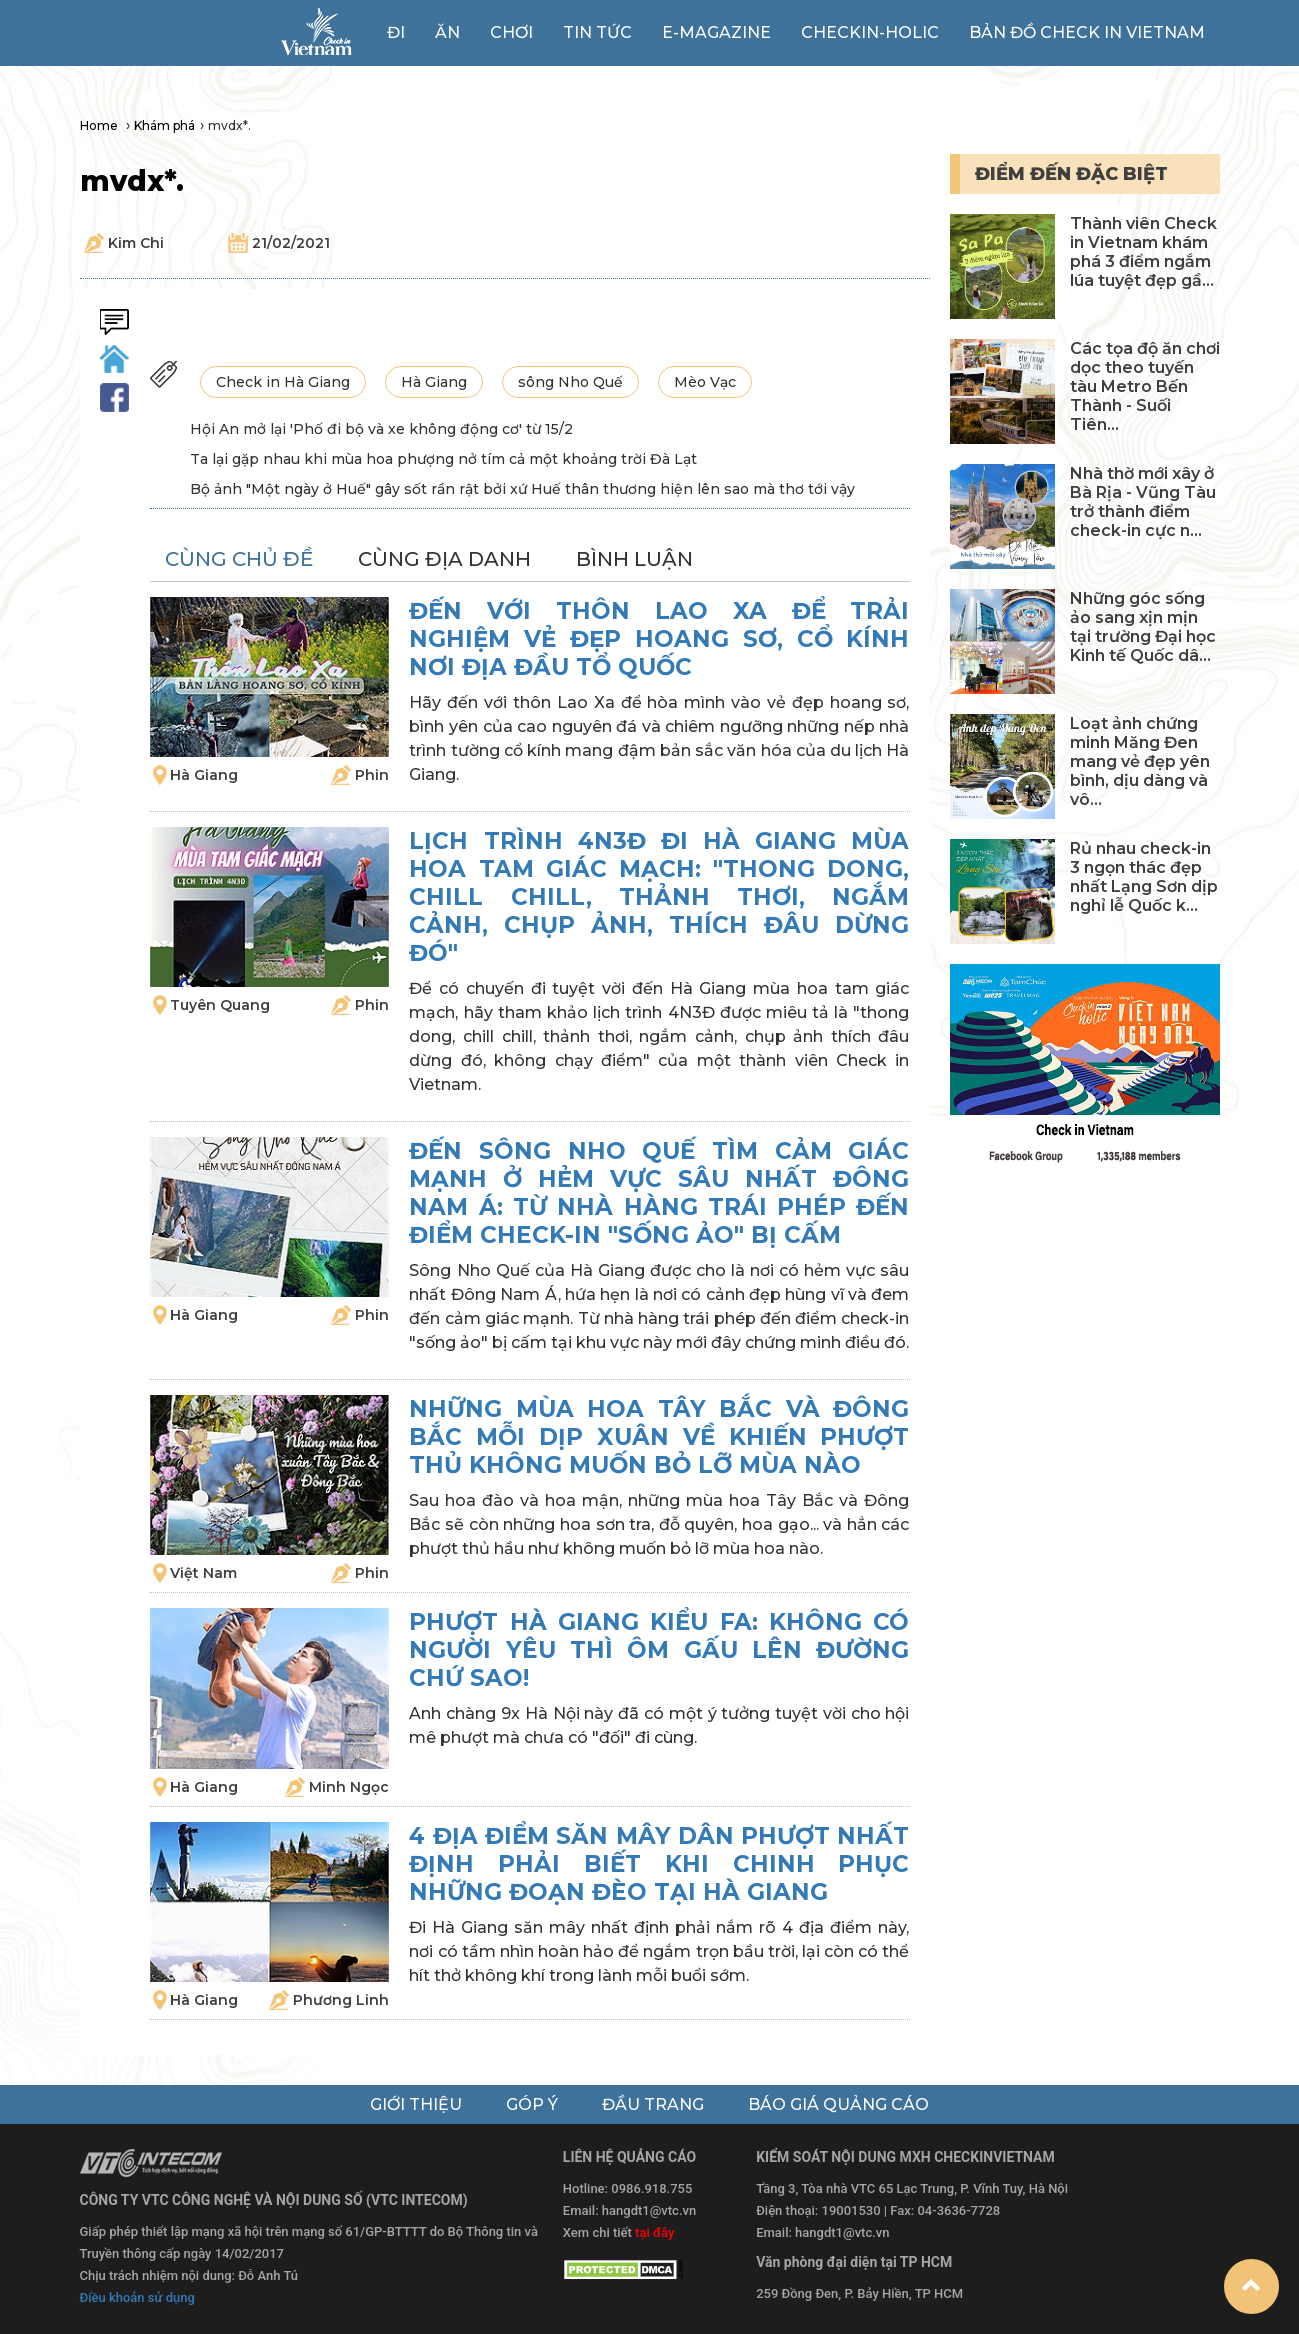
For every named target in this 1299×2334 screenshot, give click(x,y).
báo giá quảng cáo (838, 2104)
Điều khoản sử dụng (137, 2297)
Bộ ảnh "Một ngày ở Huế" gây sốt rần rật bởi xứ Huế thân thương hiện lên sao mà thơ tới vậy (522, 489)
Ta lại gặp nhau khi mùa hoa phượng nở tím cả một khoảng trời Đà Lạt (443, 459)
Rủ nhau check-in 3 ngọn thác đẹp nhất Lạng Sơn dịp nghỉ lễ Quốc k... (1144, 877)
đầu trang (653, 2104)
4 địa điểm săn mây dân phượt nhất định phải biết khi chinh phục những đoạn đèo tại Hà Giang (659, 1864)
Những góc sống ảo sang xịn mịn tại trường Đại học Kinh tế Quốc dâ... (1143, 627)
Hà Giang (434, 382)
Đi (396, 32)
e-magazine (716, 32)
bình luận (634, 559)
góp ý (532, 2104)
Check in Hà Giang (283, 382)
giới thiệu (416, 2104)
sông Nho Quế (570, 382)
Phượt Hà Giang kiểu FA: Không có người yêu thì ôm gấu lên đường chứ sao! (659, 1650)
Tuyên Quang (220, 1005)
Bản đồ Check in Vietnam (1087, 32)
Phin (372, 775)
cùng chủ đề (239, 559)
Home (100, 125)
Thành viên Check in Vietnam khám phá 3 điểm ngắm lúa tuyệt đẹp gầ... (1143, 252)
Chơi (511, 32)
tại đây (654, 2232)
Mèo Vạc (705, 382)
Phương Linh (341, 2000)
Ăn (447, 32)
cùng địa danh (444, 559)
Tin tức (597, 32)
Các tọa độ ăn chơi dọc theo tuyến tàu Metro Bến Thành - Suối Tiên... (1145, 386)
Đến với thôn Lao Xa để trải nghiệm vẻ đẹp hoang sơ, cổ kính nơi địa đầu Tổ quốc (659, 639)
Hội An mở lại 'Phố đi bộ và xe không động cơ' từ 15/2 (381, 429)
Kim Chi (136, 243)
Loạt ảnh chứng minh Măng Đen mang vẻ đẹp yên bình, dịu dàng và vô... (1140, 761)
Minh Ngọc (349, 1787)
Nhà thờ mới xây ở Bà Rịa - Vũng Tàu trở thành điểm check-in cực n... (1143, 502)
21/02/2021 (291, 243)
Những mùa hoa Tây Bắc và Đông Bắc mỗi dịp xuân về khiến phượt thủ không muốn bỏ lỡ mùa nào (659, 1437)
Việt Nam (203, 1573)
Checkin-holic (870, 32)
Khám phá (164, 125)
